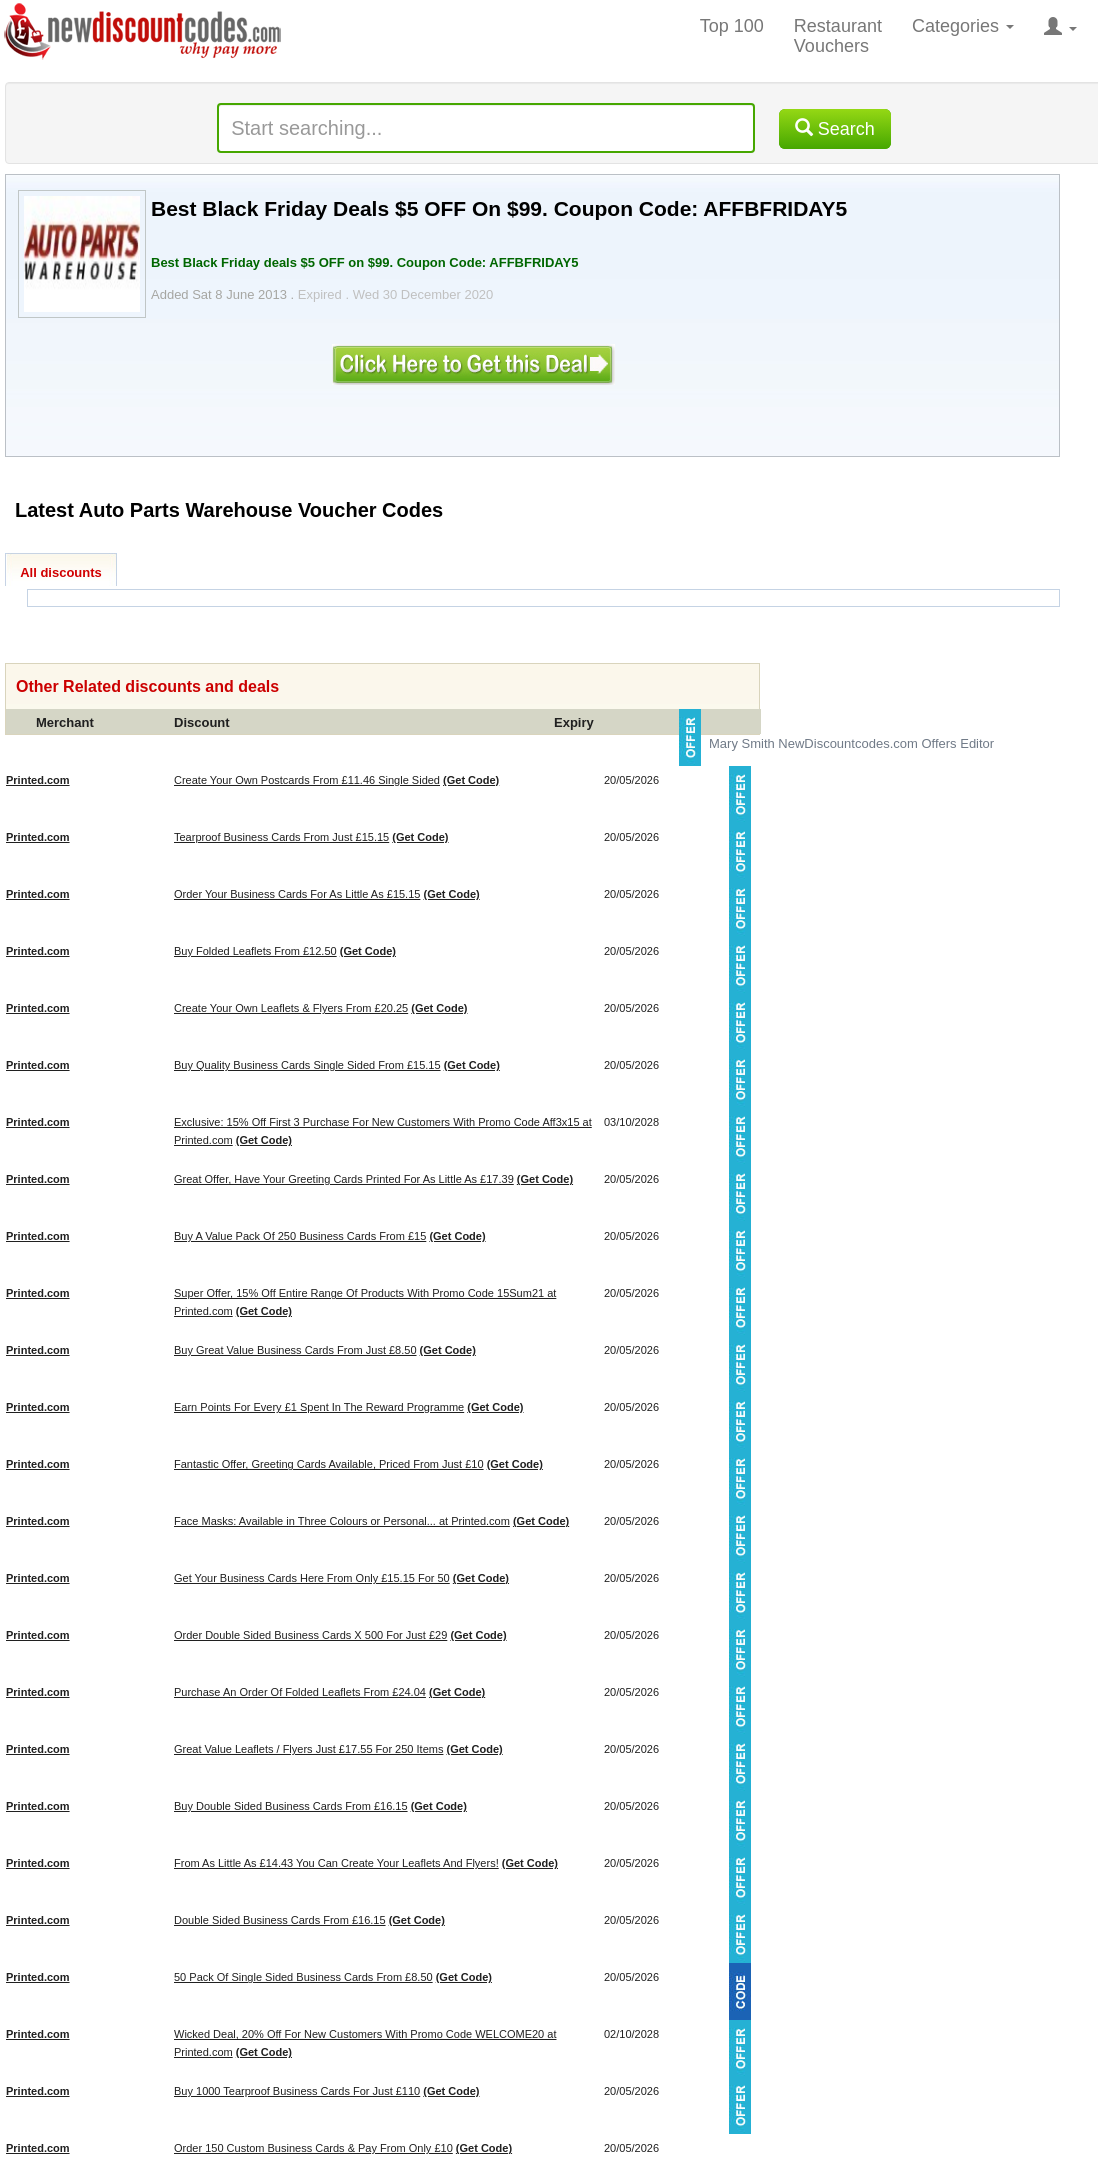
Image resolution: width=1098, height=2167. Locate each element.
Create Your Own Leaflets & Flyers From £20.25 (291, 1008)
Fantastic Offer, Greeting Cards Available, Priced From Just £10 (329, 1464)
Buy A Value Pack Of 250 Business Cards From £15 (300, 1236)
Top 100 (732, 26)
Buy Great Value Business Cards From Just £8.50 (295, 1350)
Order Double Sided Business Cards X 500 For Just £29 (310, 1635)
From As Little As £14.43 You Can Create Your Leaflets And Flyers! (336, 1863)
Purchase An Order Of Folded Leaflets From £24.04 (300, 1692)
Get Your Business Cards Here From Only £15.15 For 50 (312, 1578)
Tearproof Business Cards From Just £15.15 (281, 837)
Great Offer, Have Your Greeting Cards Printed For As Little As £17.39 (344, 1179)
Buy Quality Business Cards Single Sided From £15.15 (307, 1065)
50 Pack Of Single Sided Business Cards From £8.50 (303, 1977)
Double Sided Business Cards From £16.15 (280, 1920)
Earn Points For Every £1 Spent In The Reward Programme (319, 1407)
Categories (963, 26)
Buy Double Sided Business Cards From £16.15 (291, 1806)
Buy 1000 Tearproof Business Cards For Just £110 (297, 2091)
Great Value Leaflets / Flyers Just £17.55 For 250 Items (308, 1749)
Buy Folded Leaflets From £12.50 (255, 951)
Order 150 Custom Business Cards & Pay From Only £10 (313, 2148)
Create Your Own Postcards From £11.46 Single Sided (307, 780)
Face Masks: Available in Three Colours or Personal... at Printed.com (342, 1521)
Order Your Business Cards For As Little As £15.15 (297, 894)
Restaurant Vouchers (838, 36)
